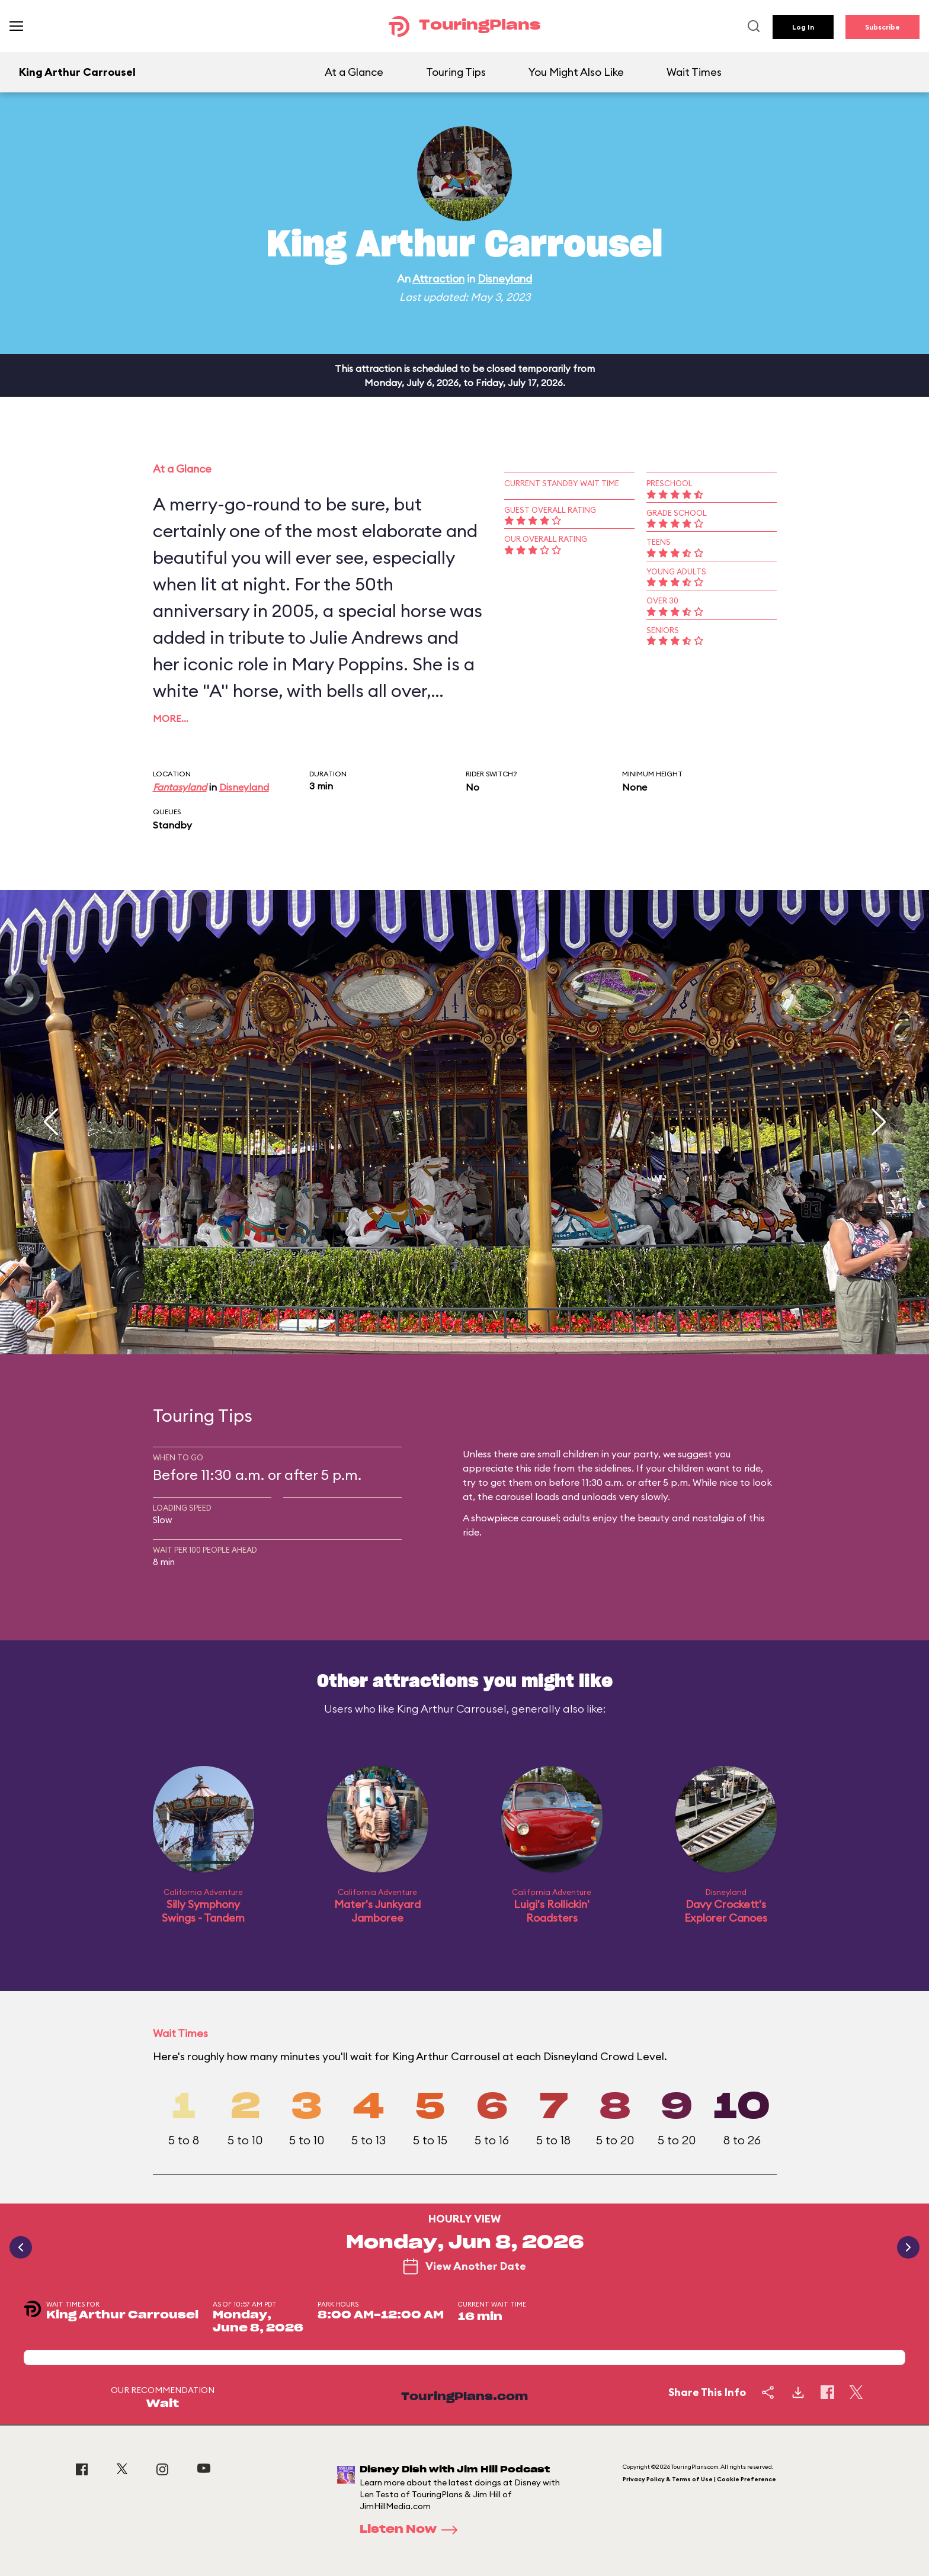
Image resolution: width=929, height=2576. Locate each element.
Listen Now (412, 2529)
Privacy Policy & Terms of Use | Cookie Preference (699, 2479)
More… (170, 718)
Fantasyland (180, 787)
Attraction (438, 278)
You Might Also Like (576, 72)
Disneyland (505, 278)
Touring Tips (456, 72)
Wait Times (694, 72)
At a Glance (354, 72)
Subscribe (882, 27)
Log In (803, 27)
